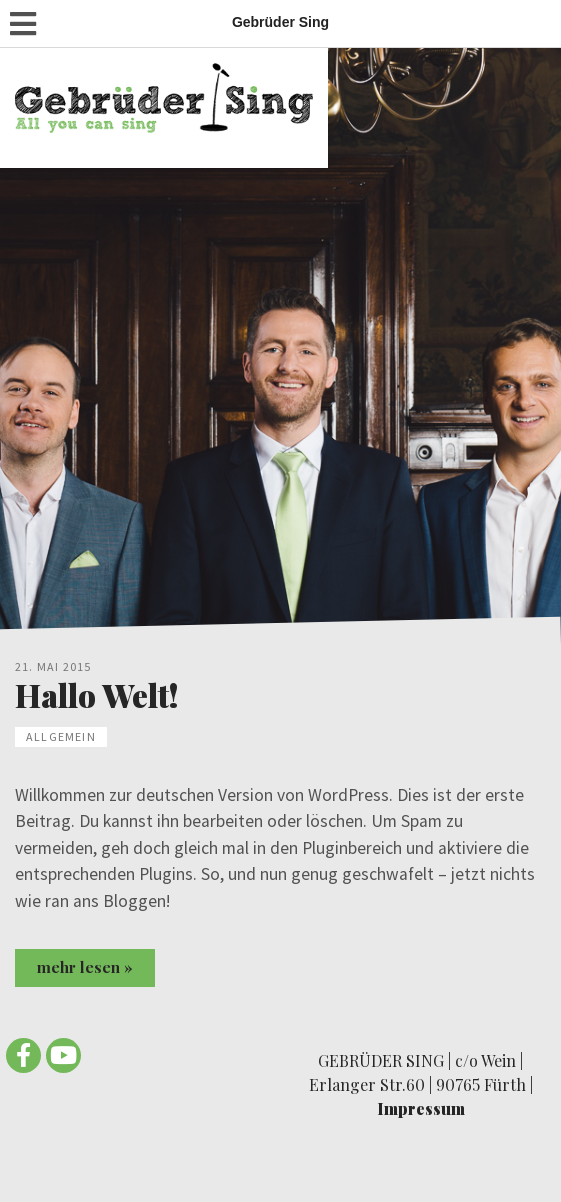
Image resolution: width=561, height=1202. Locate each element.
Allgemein (61, 736)
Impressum (421, 1108)
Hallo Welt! (97, 694)
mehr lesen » (85, 967)
